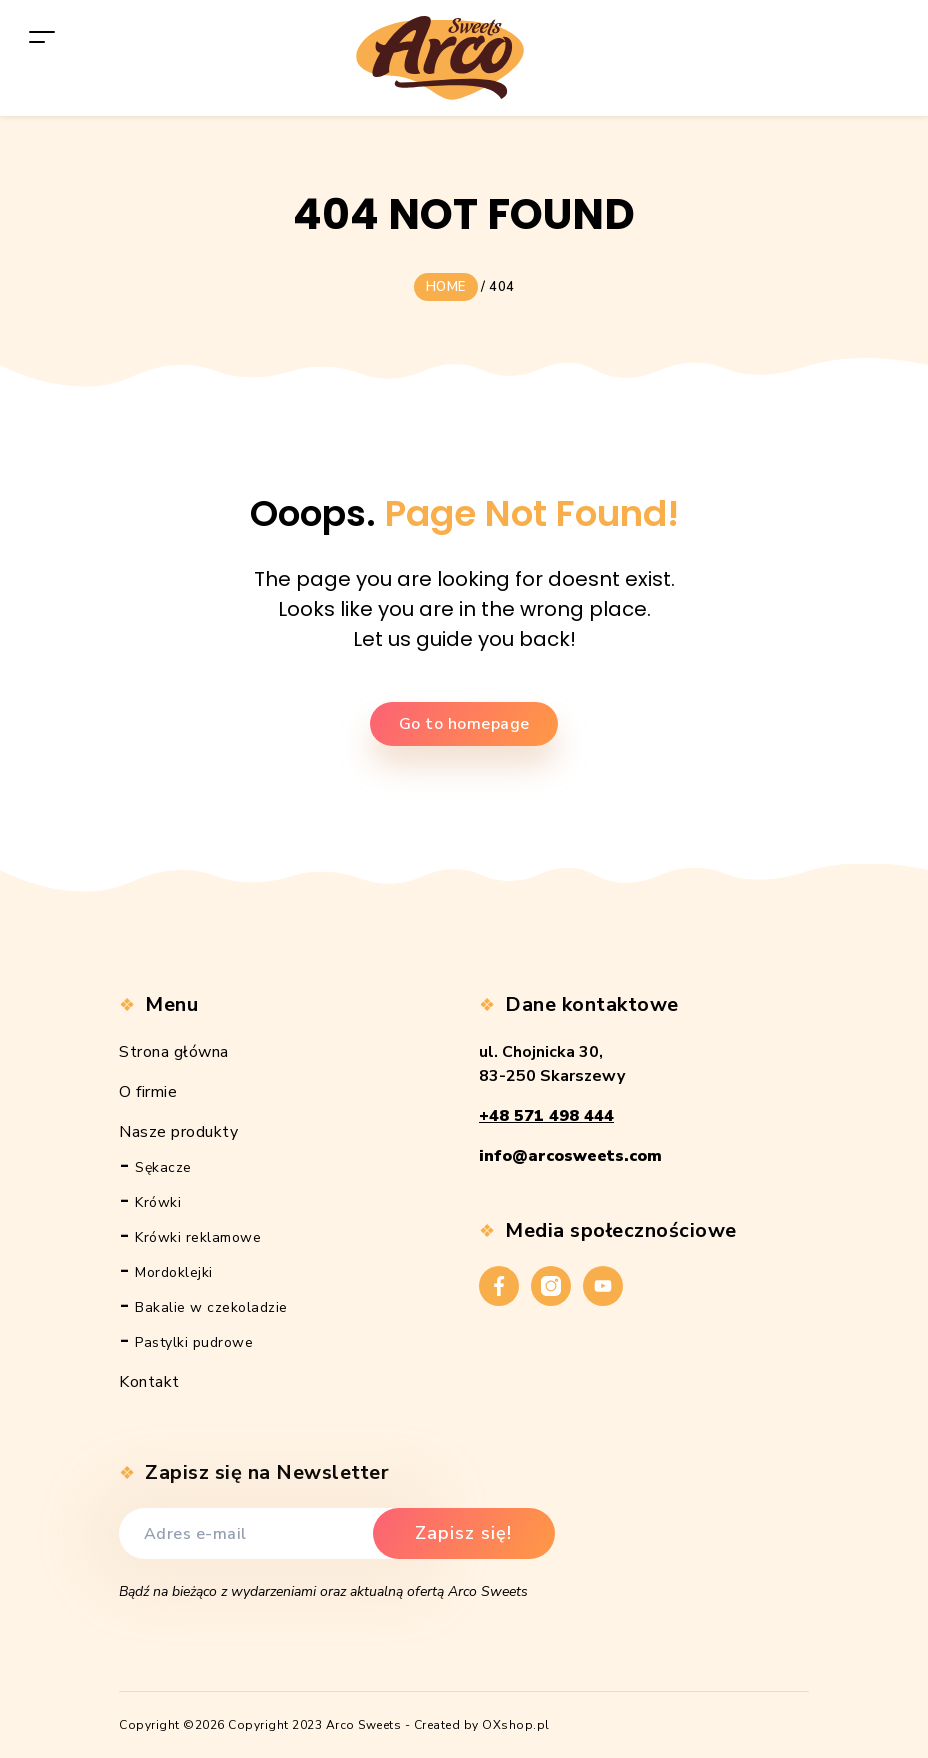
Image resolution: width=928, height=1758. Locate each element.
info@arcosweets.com (570, 1156)
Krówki (158, 1202)
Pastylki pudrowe (194, 1342)
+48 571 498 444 (546, 1116)
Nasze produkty (178, 1132)
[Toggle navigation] (42, 36)
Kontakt (149, 1382)
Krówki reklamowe (198, 1237)
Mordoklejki (174, 1272)
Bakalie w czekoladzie (211, 1307)
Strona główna (174, 1052)
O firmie (148, 1092)
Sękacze (163, 1167)
